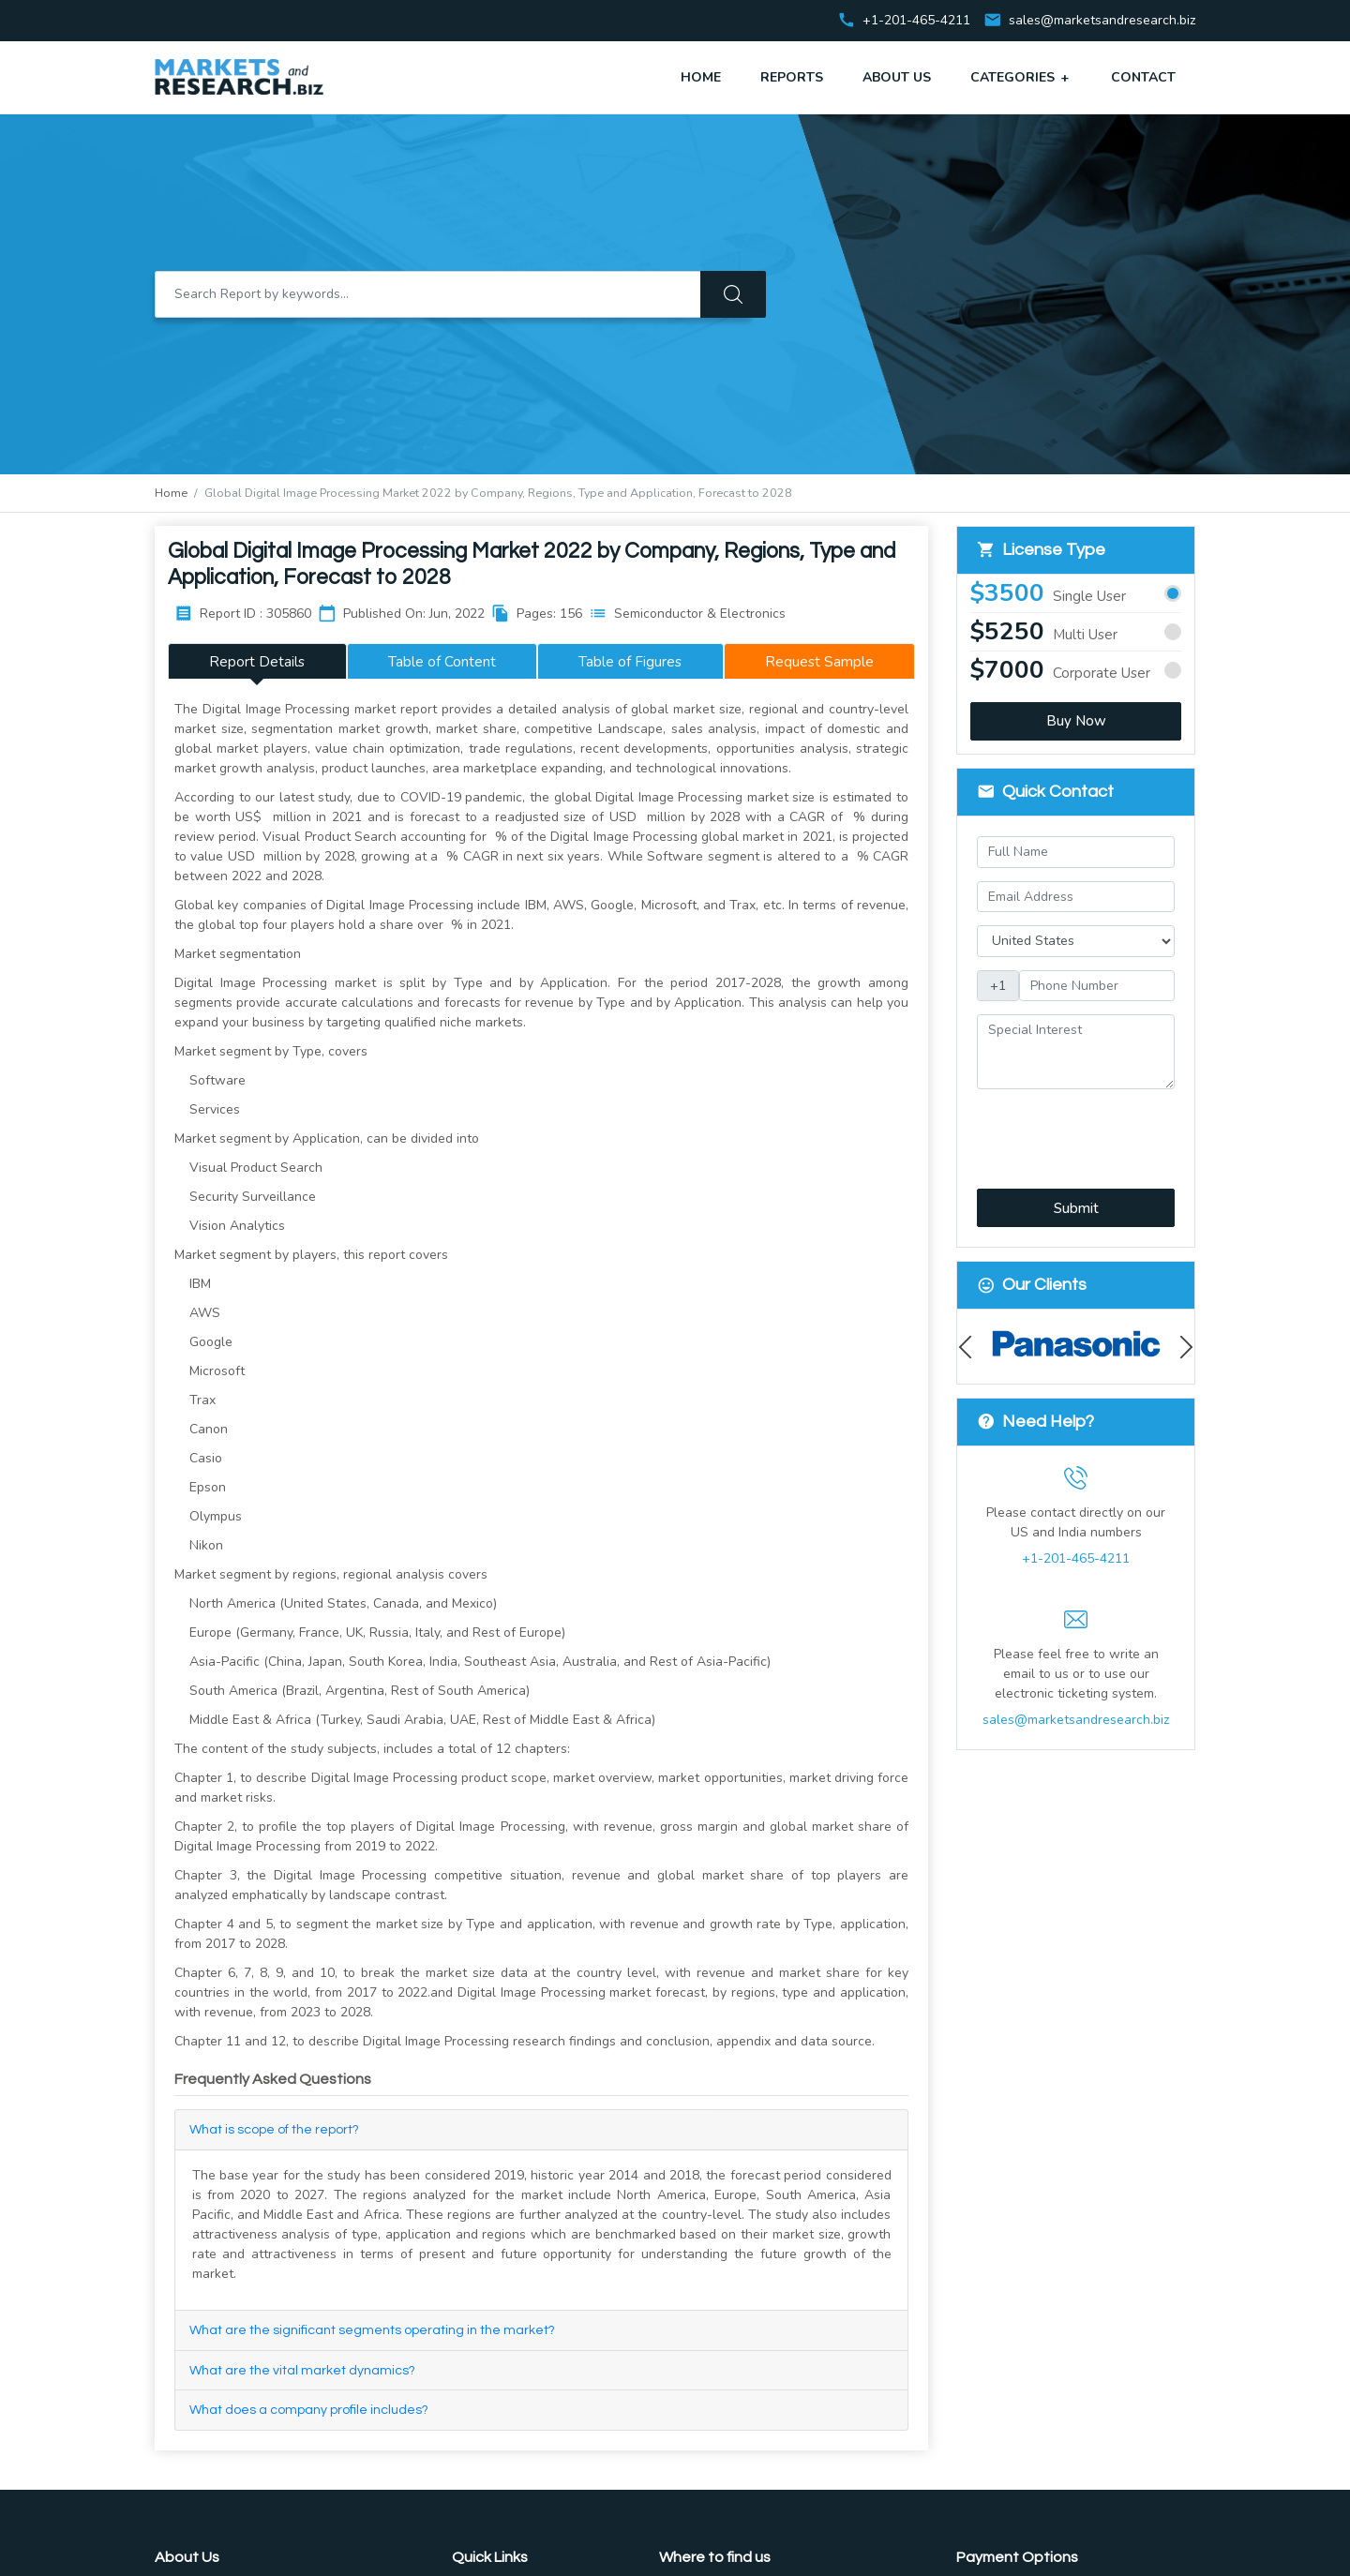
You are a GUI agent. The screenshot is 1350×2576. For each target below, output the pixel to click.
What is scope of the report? (274, 2129)
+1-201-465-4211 (1076, 1558)
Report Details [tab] (257, 661)
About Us (896, 77)
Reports (791, 77)
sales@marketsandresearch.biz (1102, 21)
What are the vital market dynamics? (302, 2370)
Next (1181, 1346)
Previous (969, 1346)
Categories (1021, 76)
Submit (1076, 1208)
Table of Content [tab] (442, 661)
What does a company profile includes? (308, 2410)
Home (701, 77)
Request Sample (819, 661)
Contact (1143, 77)
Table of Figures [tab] (630, 661)
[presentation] (1077, 1128)
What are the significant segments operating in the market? (372, 2330)
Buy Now (1076, 720)
